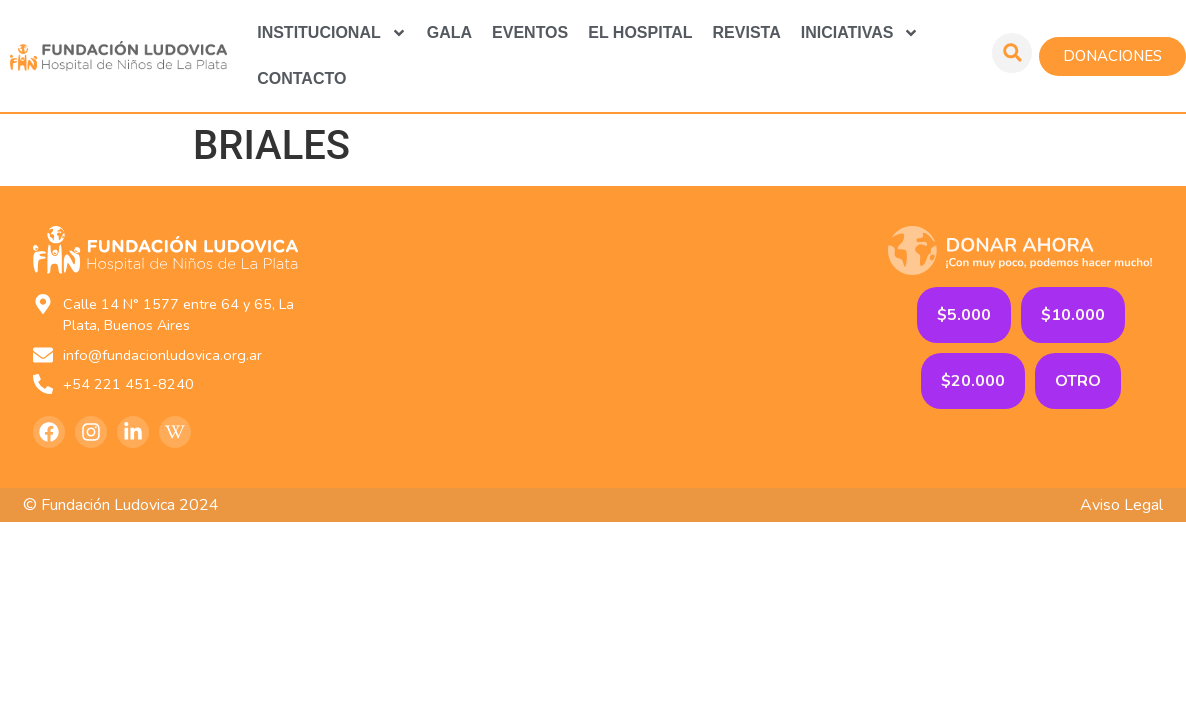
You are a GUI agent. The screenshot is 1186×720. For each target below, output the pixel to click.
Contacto (301, 78)
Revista (747, 32)
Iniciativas (860, 33)
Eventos (530, 32)
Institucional (332, 33)
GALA (449, 32)
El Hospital (640, 32)
